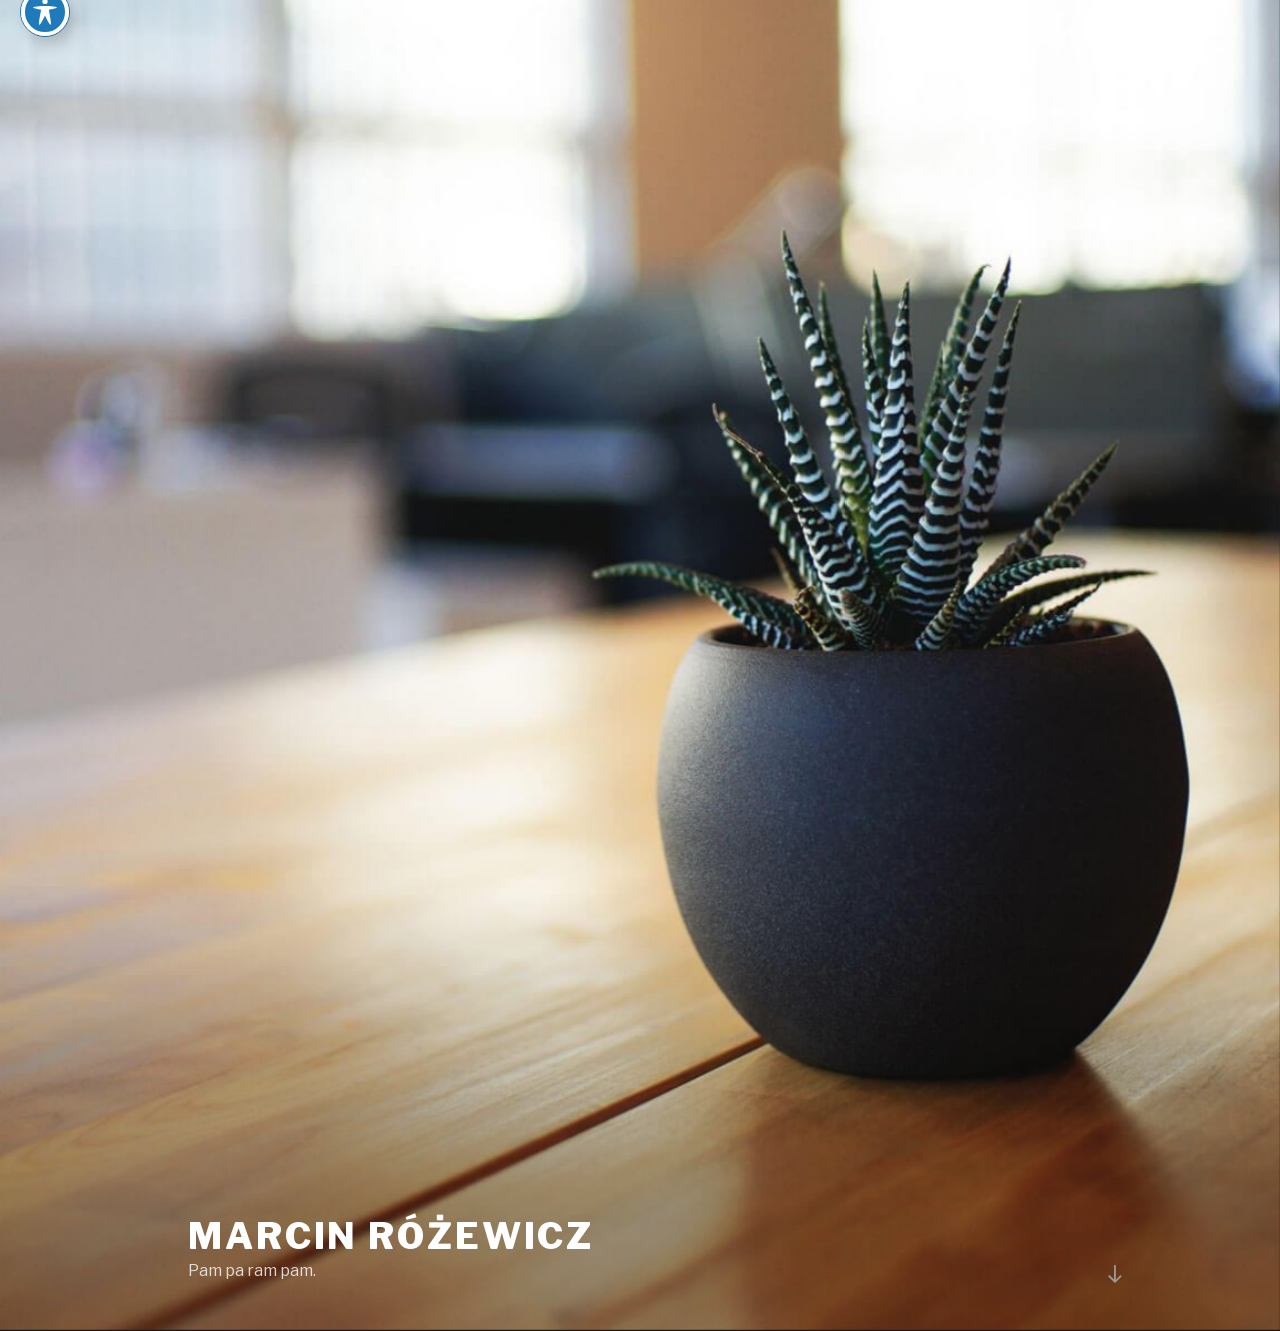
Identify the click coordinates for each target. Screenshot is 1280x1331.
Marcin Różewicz (391, 1236)
